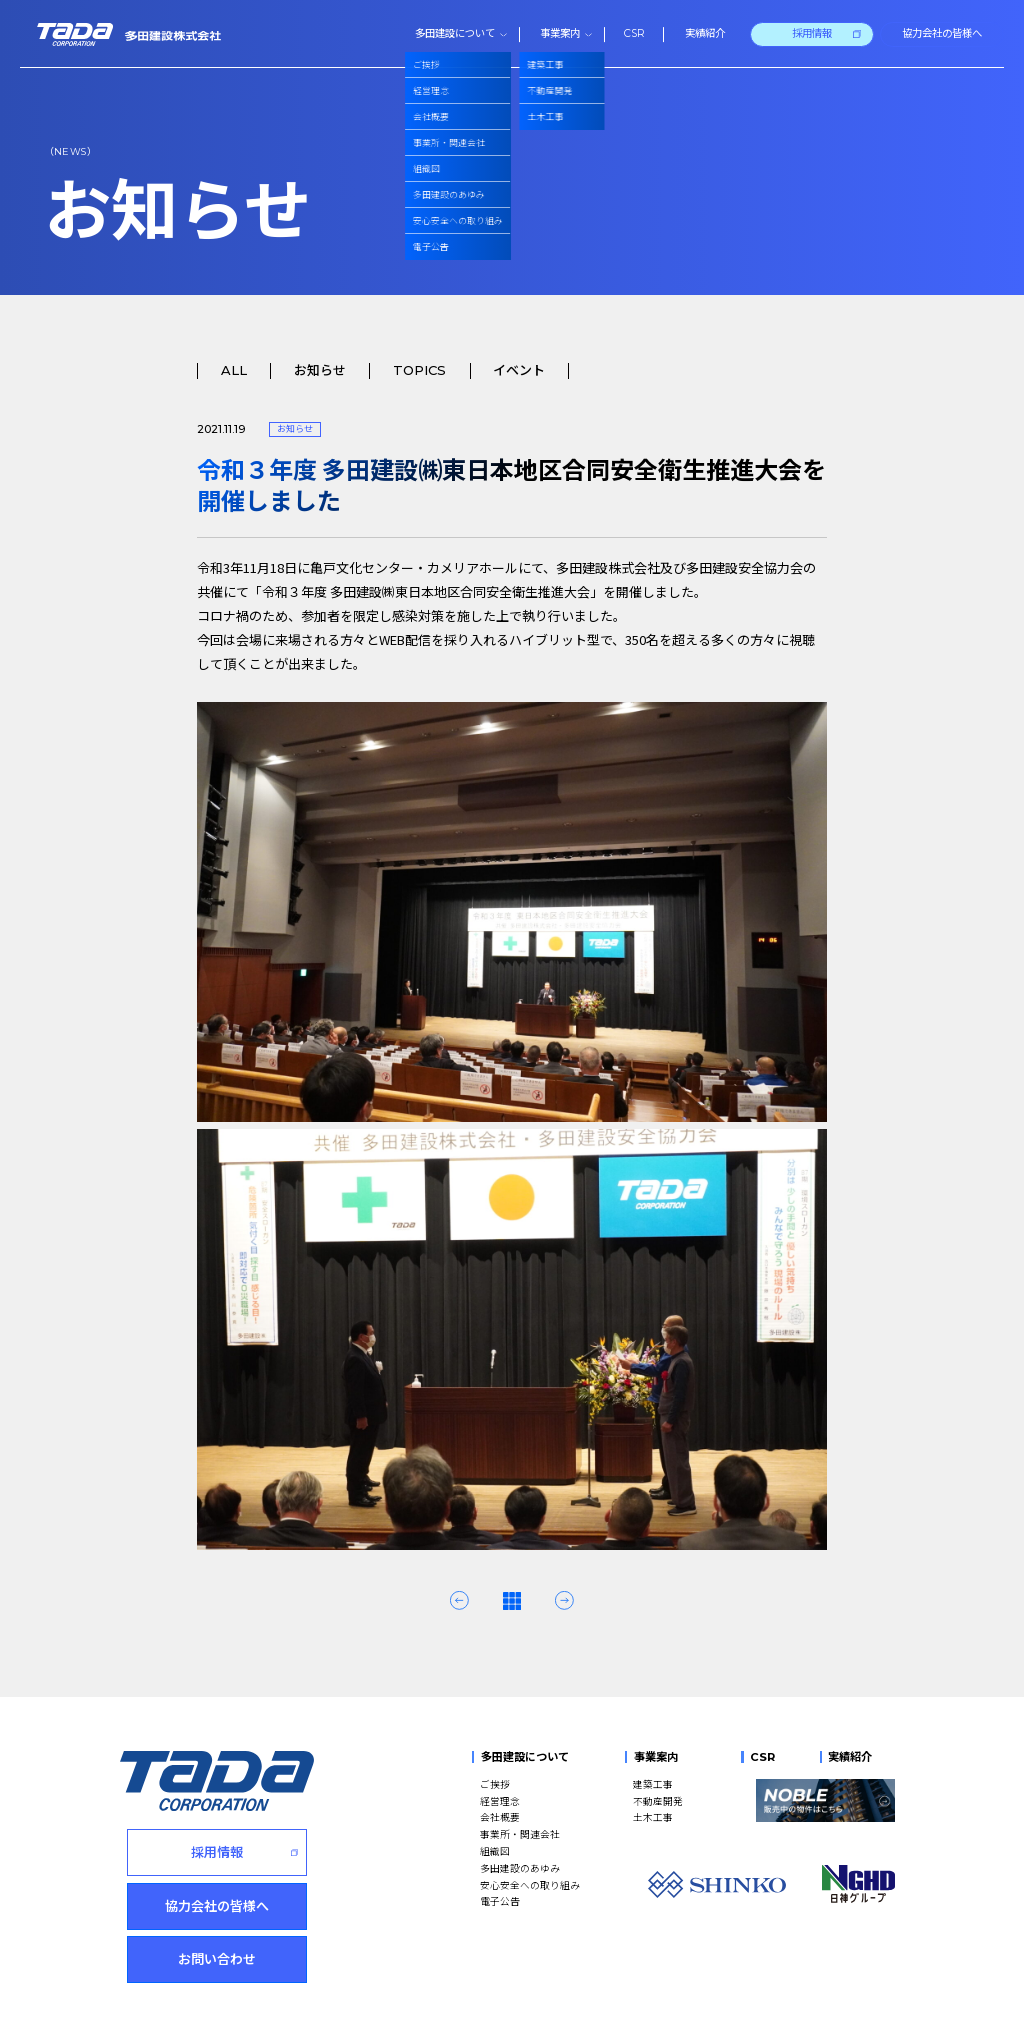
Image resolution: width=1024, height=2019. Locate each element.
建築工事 (653, 1784)
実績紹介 (850, 1757)
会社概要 (500, 1817)
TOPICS (419, 370)
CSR (762, 1757)
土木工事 (653, 1817)
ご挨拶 (495, 1784)
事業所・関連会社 (520, 1834)
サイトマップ (441, 1990)
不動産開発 (658, 1801)
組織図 (495, 1851)
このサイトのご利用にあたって (325, 1990)
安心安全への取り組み (530, 1885)
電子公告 (500, 1901)
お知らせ (320, 370)
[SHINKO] (717, 1884)
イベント (519, 370)
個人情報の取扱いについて (180, 1990)
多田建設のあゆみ (520, 1868)
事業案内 (656, 1757)
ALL (234, 370)
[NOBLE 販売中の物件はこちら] (825, 1800)
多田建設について (525, 1757)
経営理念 (500, 1801)
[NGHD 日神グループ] (858, 1884)
